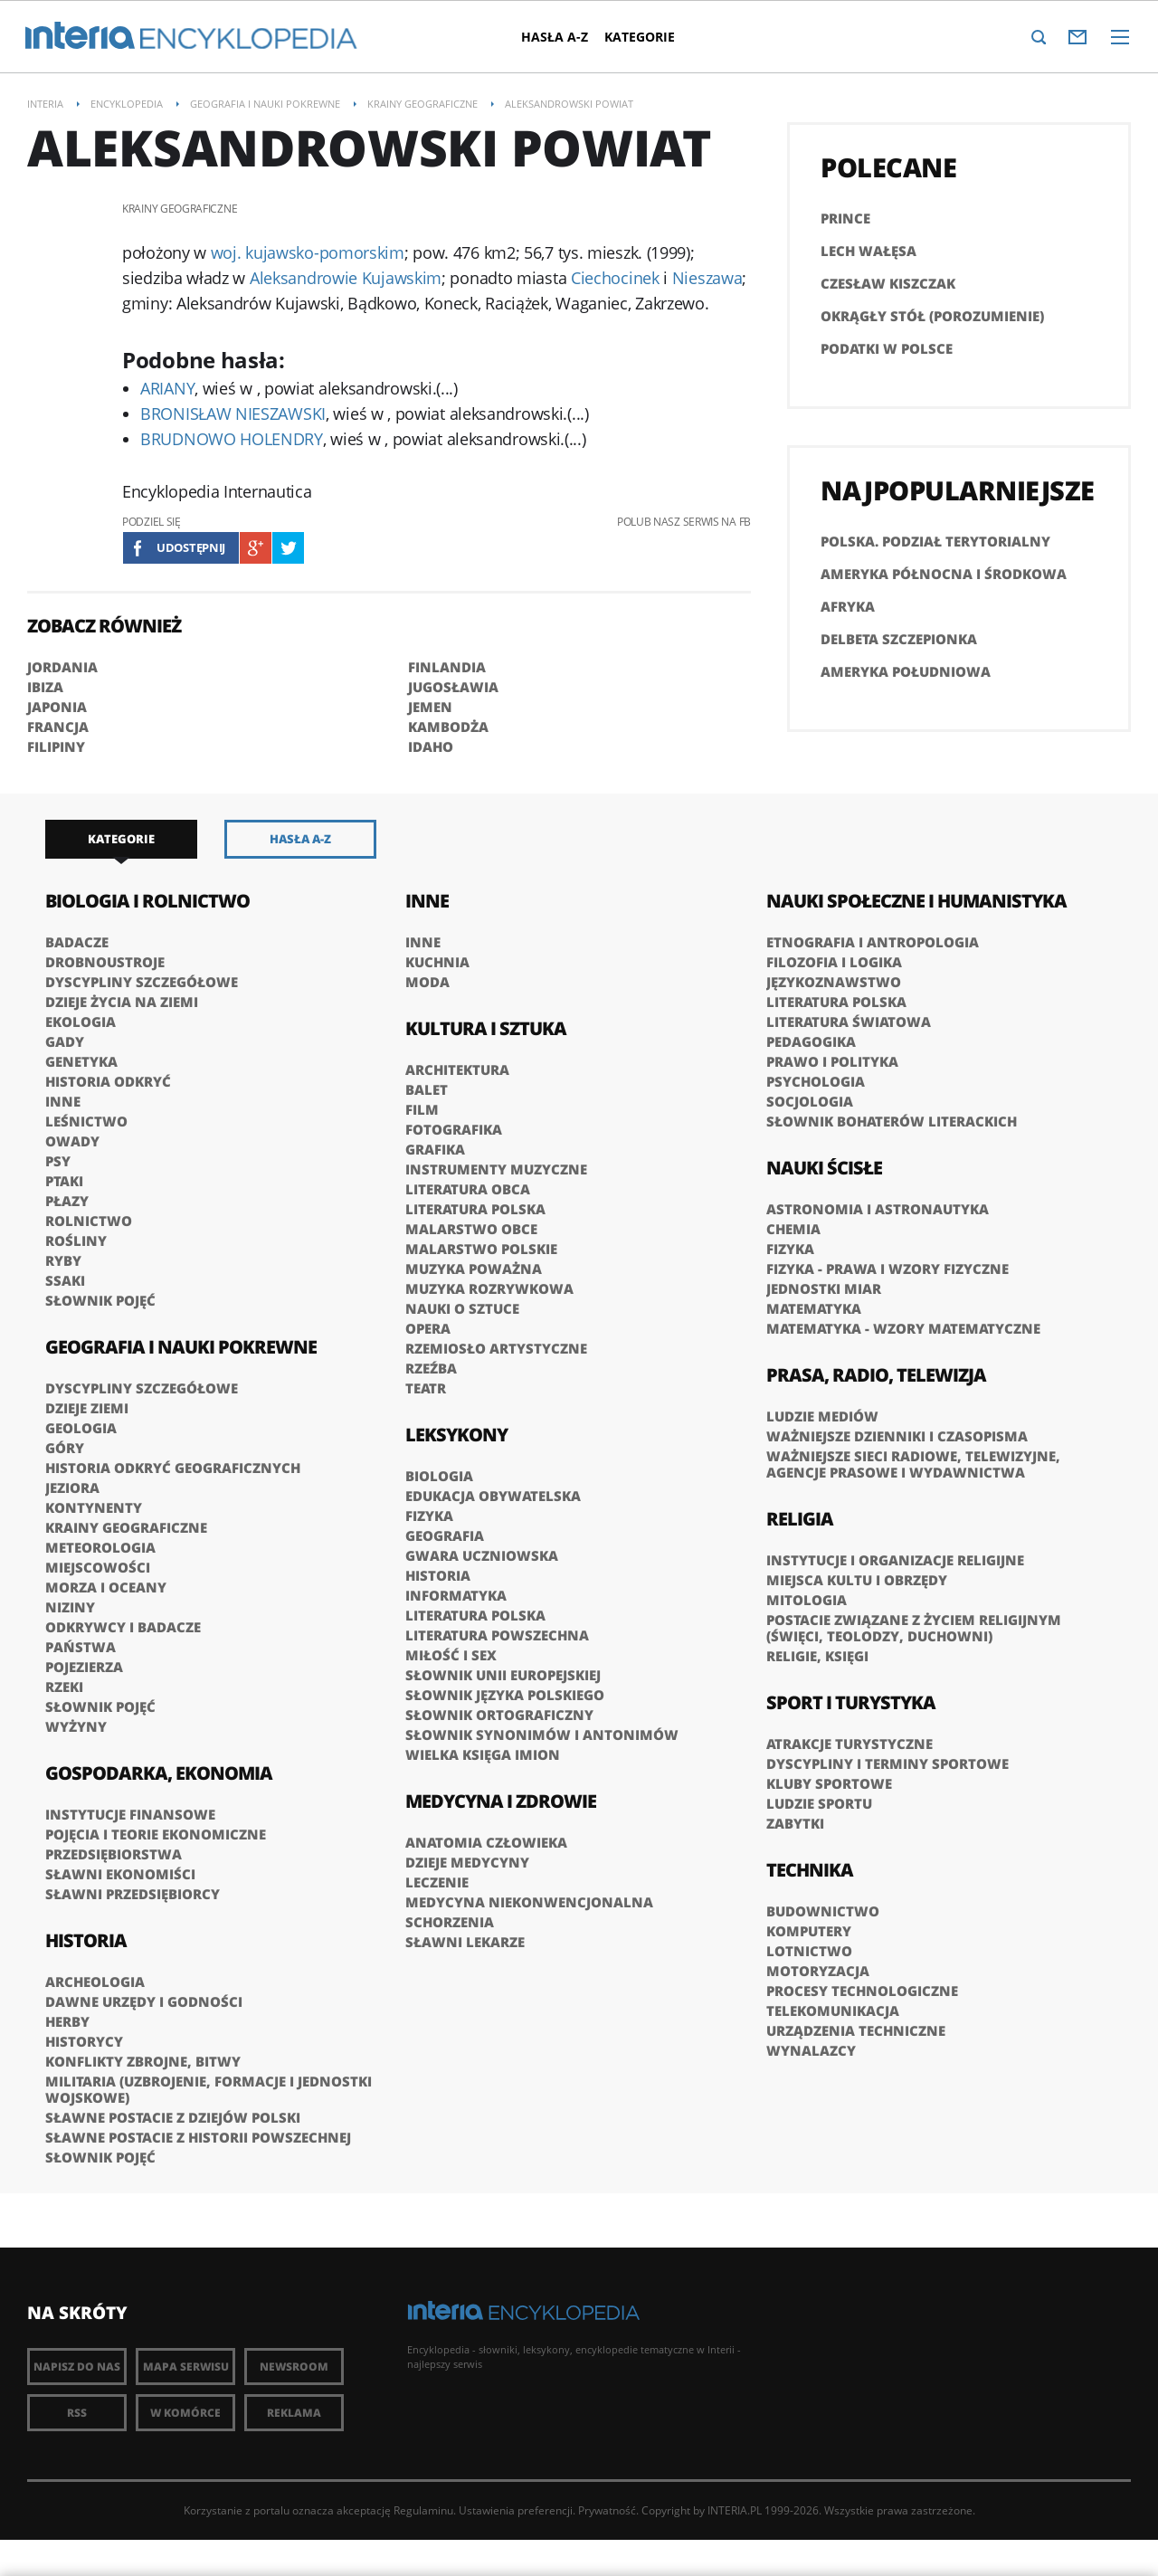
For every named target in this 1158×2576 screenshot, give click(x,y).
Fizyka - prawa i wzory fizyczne (887, 1268)
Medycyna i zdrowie (500, 1801)
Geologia (81, 1428)
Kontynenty (93, 1507)
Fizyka (429, 1516)
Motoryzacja (817, 1971)
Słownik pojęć (100, 1300)
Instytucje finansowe (130, 1814)
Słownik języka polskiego (504, 1695)
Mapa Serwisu (186, 2366)
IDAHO (430, 746)
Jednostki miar (823, 1288)
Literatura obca (467, 1189)
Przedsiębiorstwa (113, 1854)
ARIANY (167, 388)
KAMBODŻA (448, 727)
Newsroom (294, 2366)
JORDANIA (62, 667)
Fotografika (453, 1129)
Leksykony (456, 1434)
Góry (64, 1448)
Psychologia (815, 1081)
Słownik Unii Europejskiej (503, 1675)
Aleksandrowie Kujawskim (345, 278)
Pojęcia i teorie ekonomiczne (155, 1834)
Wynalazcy (811, 2050)
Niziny (70, 1607)
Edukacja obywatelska (493, 1496)
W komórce (185, 2412)
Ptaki (64, 1181)
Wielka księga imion (482, 1754)
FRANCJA (58, 727)
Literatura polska (475, 1209)
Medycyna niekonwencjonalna (529, 1902)
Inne (63, 1101)
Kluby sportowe (829, 1783)
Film (422, 1109)
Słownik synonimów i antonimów (542, 1734)
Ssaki (65, 1280)
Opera (428, 1328)
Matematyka (813, 1308)
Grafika (435, 1149)
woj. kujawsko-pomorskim (307, 252)
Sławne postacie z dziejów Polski (172, 2117)
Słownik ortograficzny (499, 1715)
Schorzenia (449, 1922)
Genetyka (81, 1061)
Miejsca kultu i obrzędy (856, 1580)
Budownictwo (822, 1911)
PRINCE (845, 218)
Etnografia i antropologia (872, 942)
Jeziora (72, 1487)
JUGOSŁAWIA (453, 687)
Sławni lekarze (465, 1942)
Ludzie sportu (819, 1803)
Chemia (793, 1229)
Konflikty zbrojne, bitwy (143, 2061)
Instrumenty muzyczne (496, 1169)
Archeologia (95, 1981)
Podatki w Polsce (887, 348)
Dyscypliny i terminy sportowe (887, 1763)
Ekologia (80, 1021)
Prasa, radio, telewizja (876, 1375)
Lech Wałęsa (868, 251)
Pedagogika (811, 1041)
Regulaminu (423, 2510)
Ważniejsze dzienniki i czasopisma (897, 1436)
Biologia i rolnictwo (147, 901)
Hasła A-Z (566, 36)
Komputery (808, 1931)
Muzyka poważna (473, 1268)
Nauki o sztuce (462, 1308)
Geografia (444, 1535)
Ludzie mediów (822, 1416)
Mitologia (806, 1600)
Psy (58, 1161)
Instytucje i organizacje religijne (895, 1560)
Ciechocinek (615, 278)
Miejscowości (97, 1567)
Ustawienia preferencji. (517, 2510)
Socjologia (809, 1101)
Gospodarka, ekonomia (158, 1773)
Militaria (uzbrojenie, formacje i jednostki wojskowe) (208, 2089)
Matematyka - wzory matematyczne (903, 1328)
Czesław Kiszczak (888, 283)
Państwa (80, 1647)
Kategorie (651, 36)
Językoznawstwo (833, 982)
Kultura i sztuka (485, 1028)
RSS (77, 2412)
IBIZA (45, 687)
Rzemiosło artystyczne (496, 1348)
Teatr (425, 1388)
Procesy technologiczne (862, 1991)
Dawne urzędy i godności (143, 2001)
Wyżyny (76, 1726)
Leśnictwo (86, 1121)
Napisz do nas (76, 2366)
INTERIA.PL (734, 2510)
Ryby (63, 1260)
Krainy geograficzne (126, 1527)
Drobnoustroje (105, 962)
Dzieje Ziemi (86, 1408)
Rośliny (76, 1240)
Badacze (77, 942)
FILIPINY (56, 746)
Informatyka (456, 1595)
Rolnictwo (88, 1221)
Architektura (457, 1069)
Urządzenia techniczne (855, 2030)
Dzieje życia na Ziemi (121, 1002)
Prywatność (607, 2510)
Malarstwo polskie (481, 1249)
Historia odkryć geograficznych (172, 1468)
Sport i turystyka (850, 1702)
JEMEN (430, 707)
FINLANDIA (447, 667)
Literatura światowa (848, 1021)
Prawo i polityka (832, 1061)
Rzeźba (431, 1368)
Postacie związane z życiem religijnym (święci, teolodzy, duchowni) (913, 1628)
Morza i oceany (105, 1587)
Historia (86, 1940)
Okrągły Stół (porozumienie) (932, 316)
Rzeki (64, 1687)
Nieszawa (707, 278)
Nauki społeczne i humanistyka (916, 901)
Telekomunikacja (832, 2010)
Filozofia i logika (834, 962)
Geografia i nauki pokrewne (181, 1347)
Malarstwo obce (471, 1229)
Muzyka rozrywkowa (489, 1288)
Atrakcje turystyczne (849, 1744)
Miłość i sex (451, 1655)
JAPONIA (57, 707)
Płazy (67, 1201)
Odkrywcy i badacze (123, 1627)
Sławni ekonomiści (120, 1874)
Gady (64, 1041)
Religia (799, 1519)
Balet (426, 1089)
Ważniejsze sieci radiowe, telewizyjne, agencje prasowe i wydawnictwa (913, 1464)
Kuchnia (437, 962)
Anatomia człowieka (486, 1842)
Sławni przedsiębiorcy (132, 1894)
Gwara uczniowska (481, 1555)
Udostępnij (191, 547)
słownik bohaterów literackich (891, 1121)
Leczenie (437, 1882)
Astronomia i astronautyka (877, 1209)
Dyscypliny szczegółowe (141, 982)
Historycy (84, 2041)
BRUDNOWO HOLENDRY (231, 439)
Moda (427, 982)
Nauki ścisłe (824, 1167)
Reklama (294, 2412)
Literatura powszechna (497, 1635)
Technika (809, 1870)
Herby (67, 2021)
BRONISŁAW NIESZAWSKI (233, 413)
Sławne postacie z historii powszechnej (198, 2137)
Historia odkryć (108, 1081)
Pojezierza (84, 1667)
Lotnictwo (809, 1951)
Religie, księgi (817, 1656)
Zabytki (795, 1823)
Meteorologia (100, 1547)
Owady (72, 1141)
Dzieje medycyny (467, 1862)
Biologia (439, 1476)
